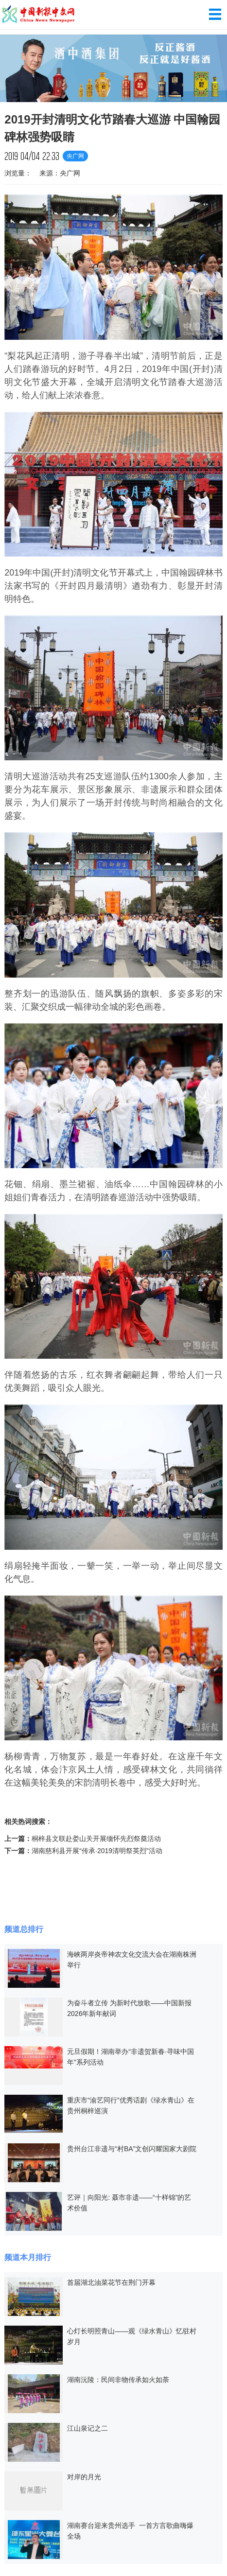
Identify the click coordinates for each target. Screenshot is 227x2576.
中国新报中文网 (38, 14)
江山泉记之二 (87, 2428)
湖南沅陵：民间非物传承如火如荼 (118, 2379)
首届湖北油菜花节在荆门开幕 (111, 2282)
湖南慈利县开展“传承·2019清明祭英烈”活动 (97, 1851)
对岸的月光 (84, 2477)
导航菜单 (215, 14)
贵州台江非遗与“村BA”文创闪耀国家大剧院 (131, 2149)
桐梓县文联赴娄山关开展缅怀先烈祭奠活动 (96, 1838)
